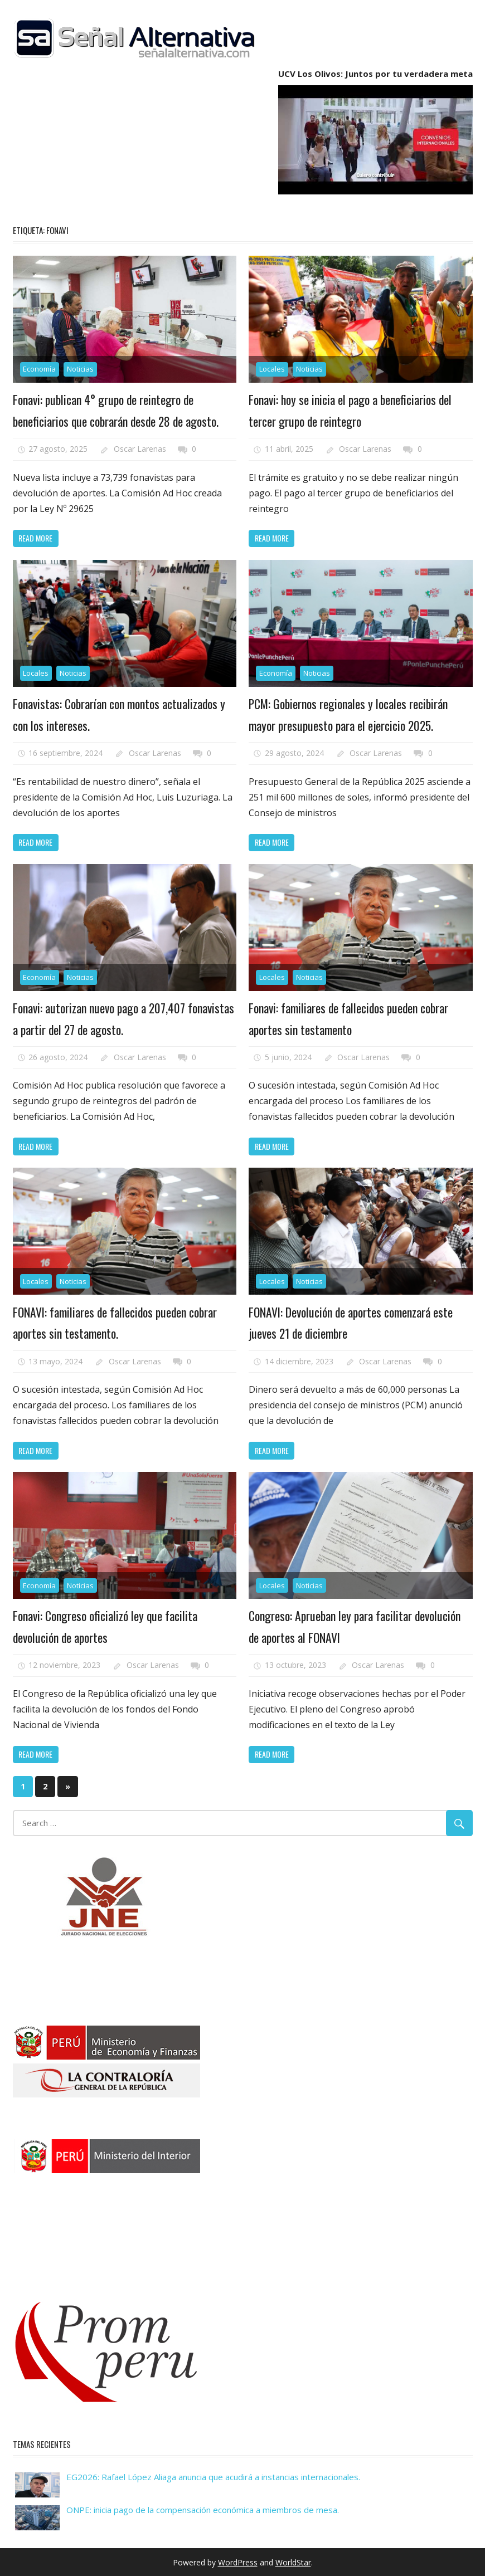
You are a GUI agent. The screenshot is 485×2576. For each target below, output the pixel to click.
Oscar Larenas (140, 448)
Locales (272, 369)
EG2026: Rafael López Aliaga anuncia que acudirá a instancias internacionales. (213, 2475)
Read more (35, 538)
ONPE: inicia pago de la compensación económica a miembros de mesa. (202, 2508)
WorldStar (293, 2560)
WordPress (238, 2560)
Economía (39, 369)
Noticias (80, 369)
